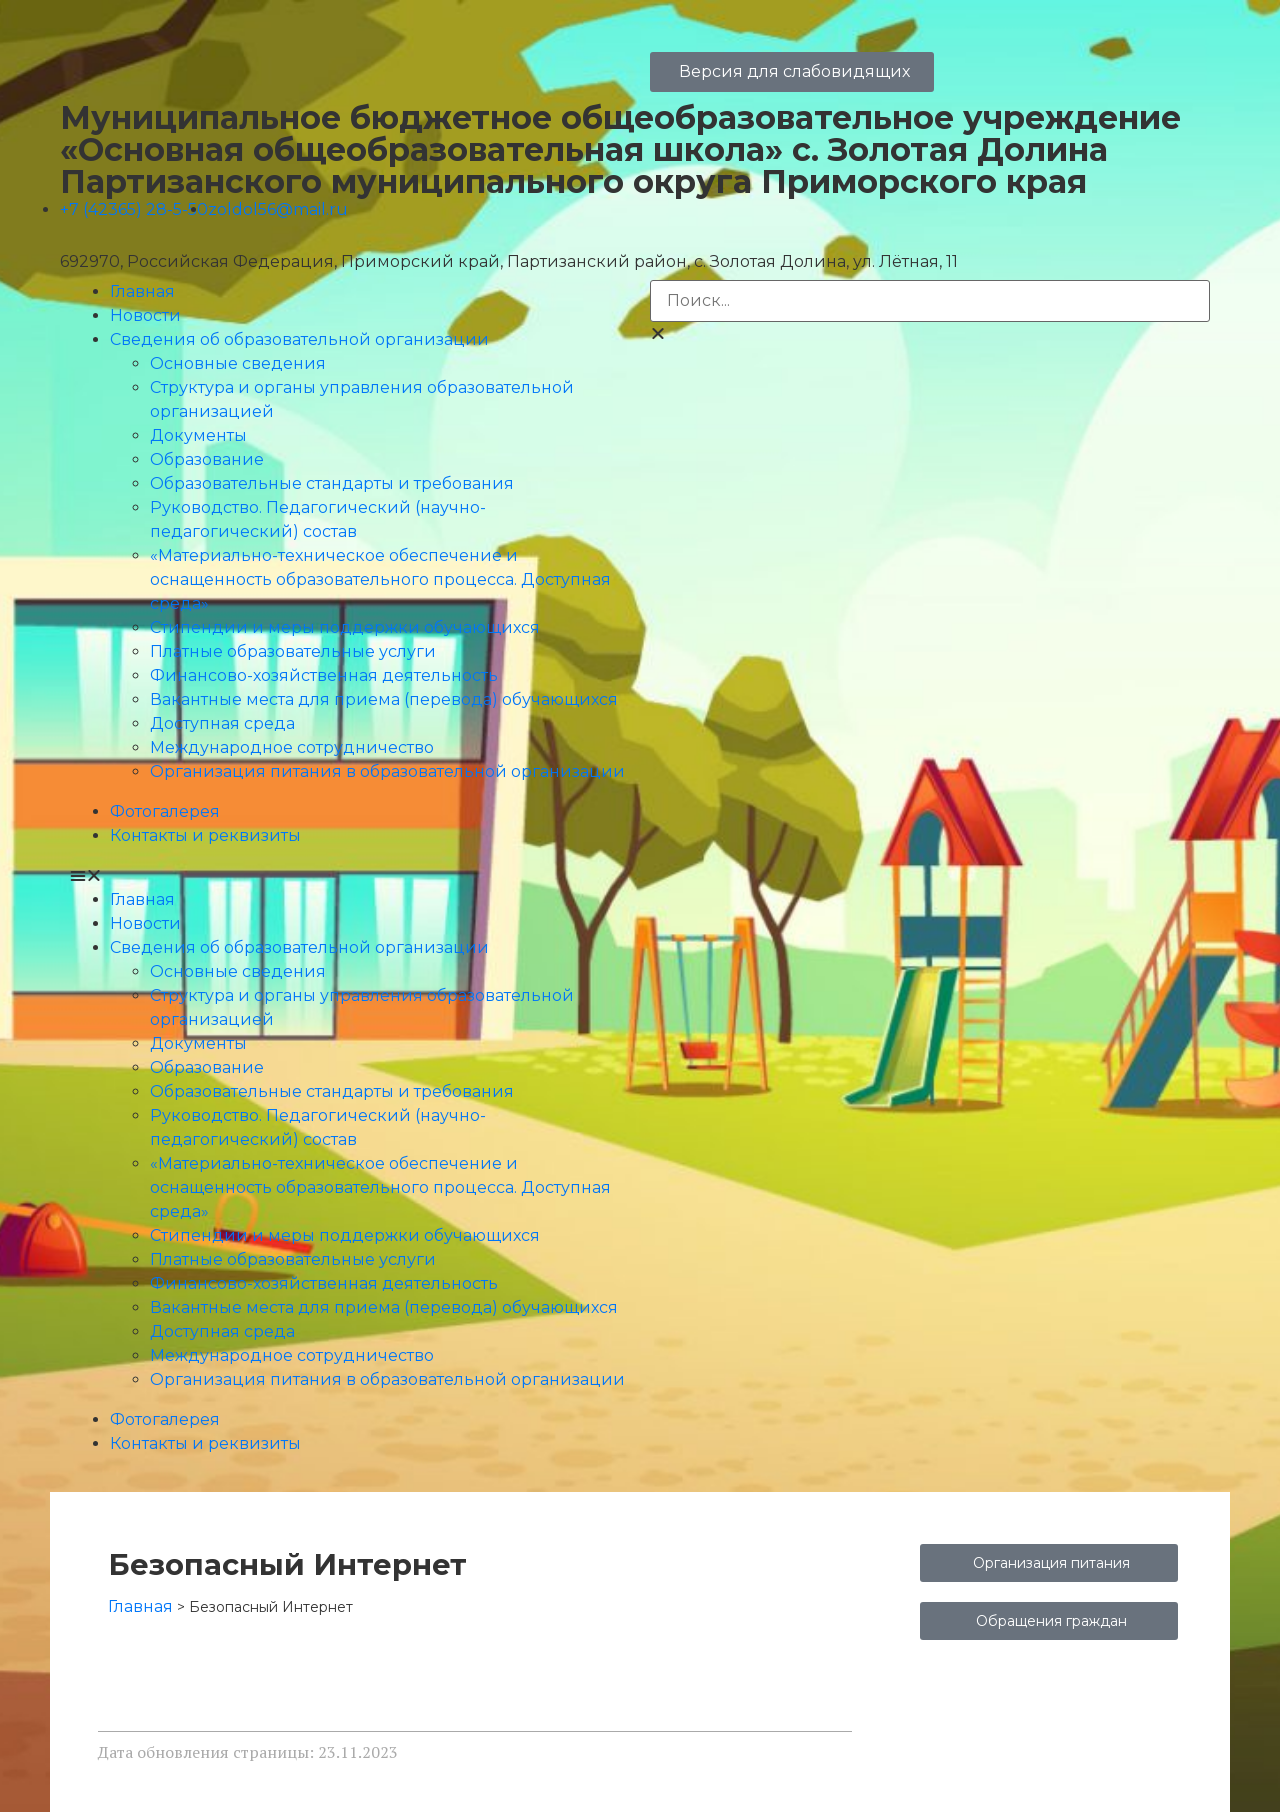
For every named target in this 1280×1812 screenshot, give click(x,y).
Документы (198, 435)
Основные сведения (238, 363)
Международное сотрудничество (292, 747)
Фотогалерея (165, 811)
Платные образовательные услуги (293, 651)
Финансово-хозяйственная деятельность (324, 675)
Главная (142, 291)
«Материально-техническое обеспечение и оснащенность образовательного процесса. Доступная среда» (380, 579)
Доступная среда (222, 723)
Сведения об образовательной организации (299, 339)
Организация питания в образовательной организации (387, 771)
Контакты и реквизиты (205, 835)
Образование (207, 459)
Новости (145, 315)
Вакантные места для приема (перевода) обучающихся (384, 699)
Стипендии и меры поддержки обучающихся (345, 627)
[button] (350, 876)
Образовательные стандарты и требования (332, 483)
